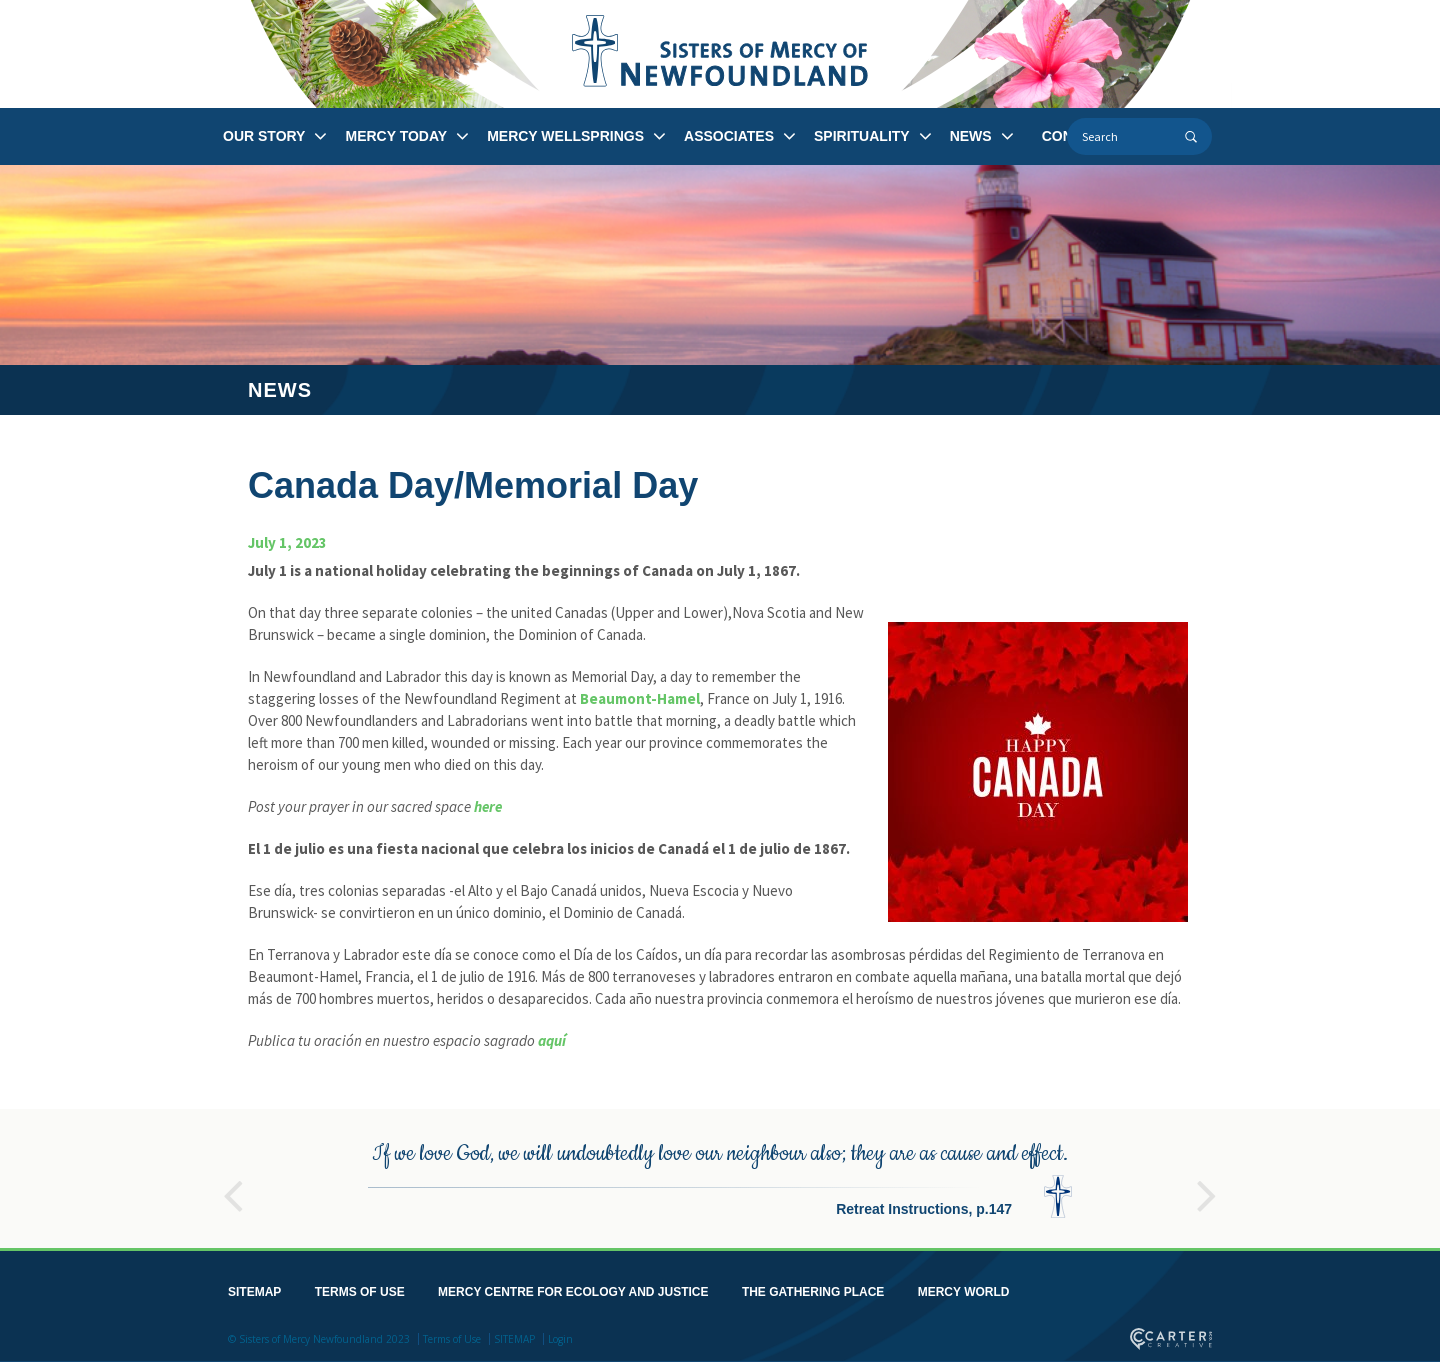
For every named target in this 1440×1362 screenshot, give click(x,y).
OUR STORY (264, 136)
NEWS (971, 136)
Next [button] (1207, 1184)
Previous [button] (233, 1184)
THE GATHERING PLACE (813, 1289)
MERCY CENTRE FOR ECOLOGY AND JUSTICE (573, 1289)
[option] (720, 1175)
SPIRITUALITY (862, 136)
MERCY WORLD (964, 1289)
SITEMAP (254, 1289)
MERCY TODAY (396, 136)
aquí (552, 1040)
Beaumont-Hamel (640, 698)
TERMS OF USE (360, 1289)
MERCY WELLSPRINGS (565, 136)
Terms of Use (452, 1336)
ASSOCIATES (729, 136)
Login (560, 1336)
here (488, 806)
